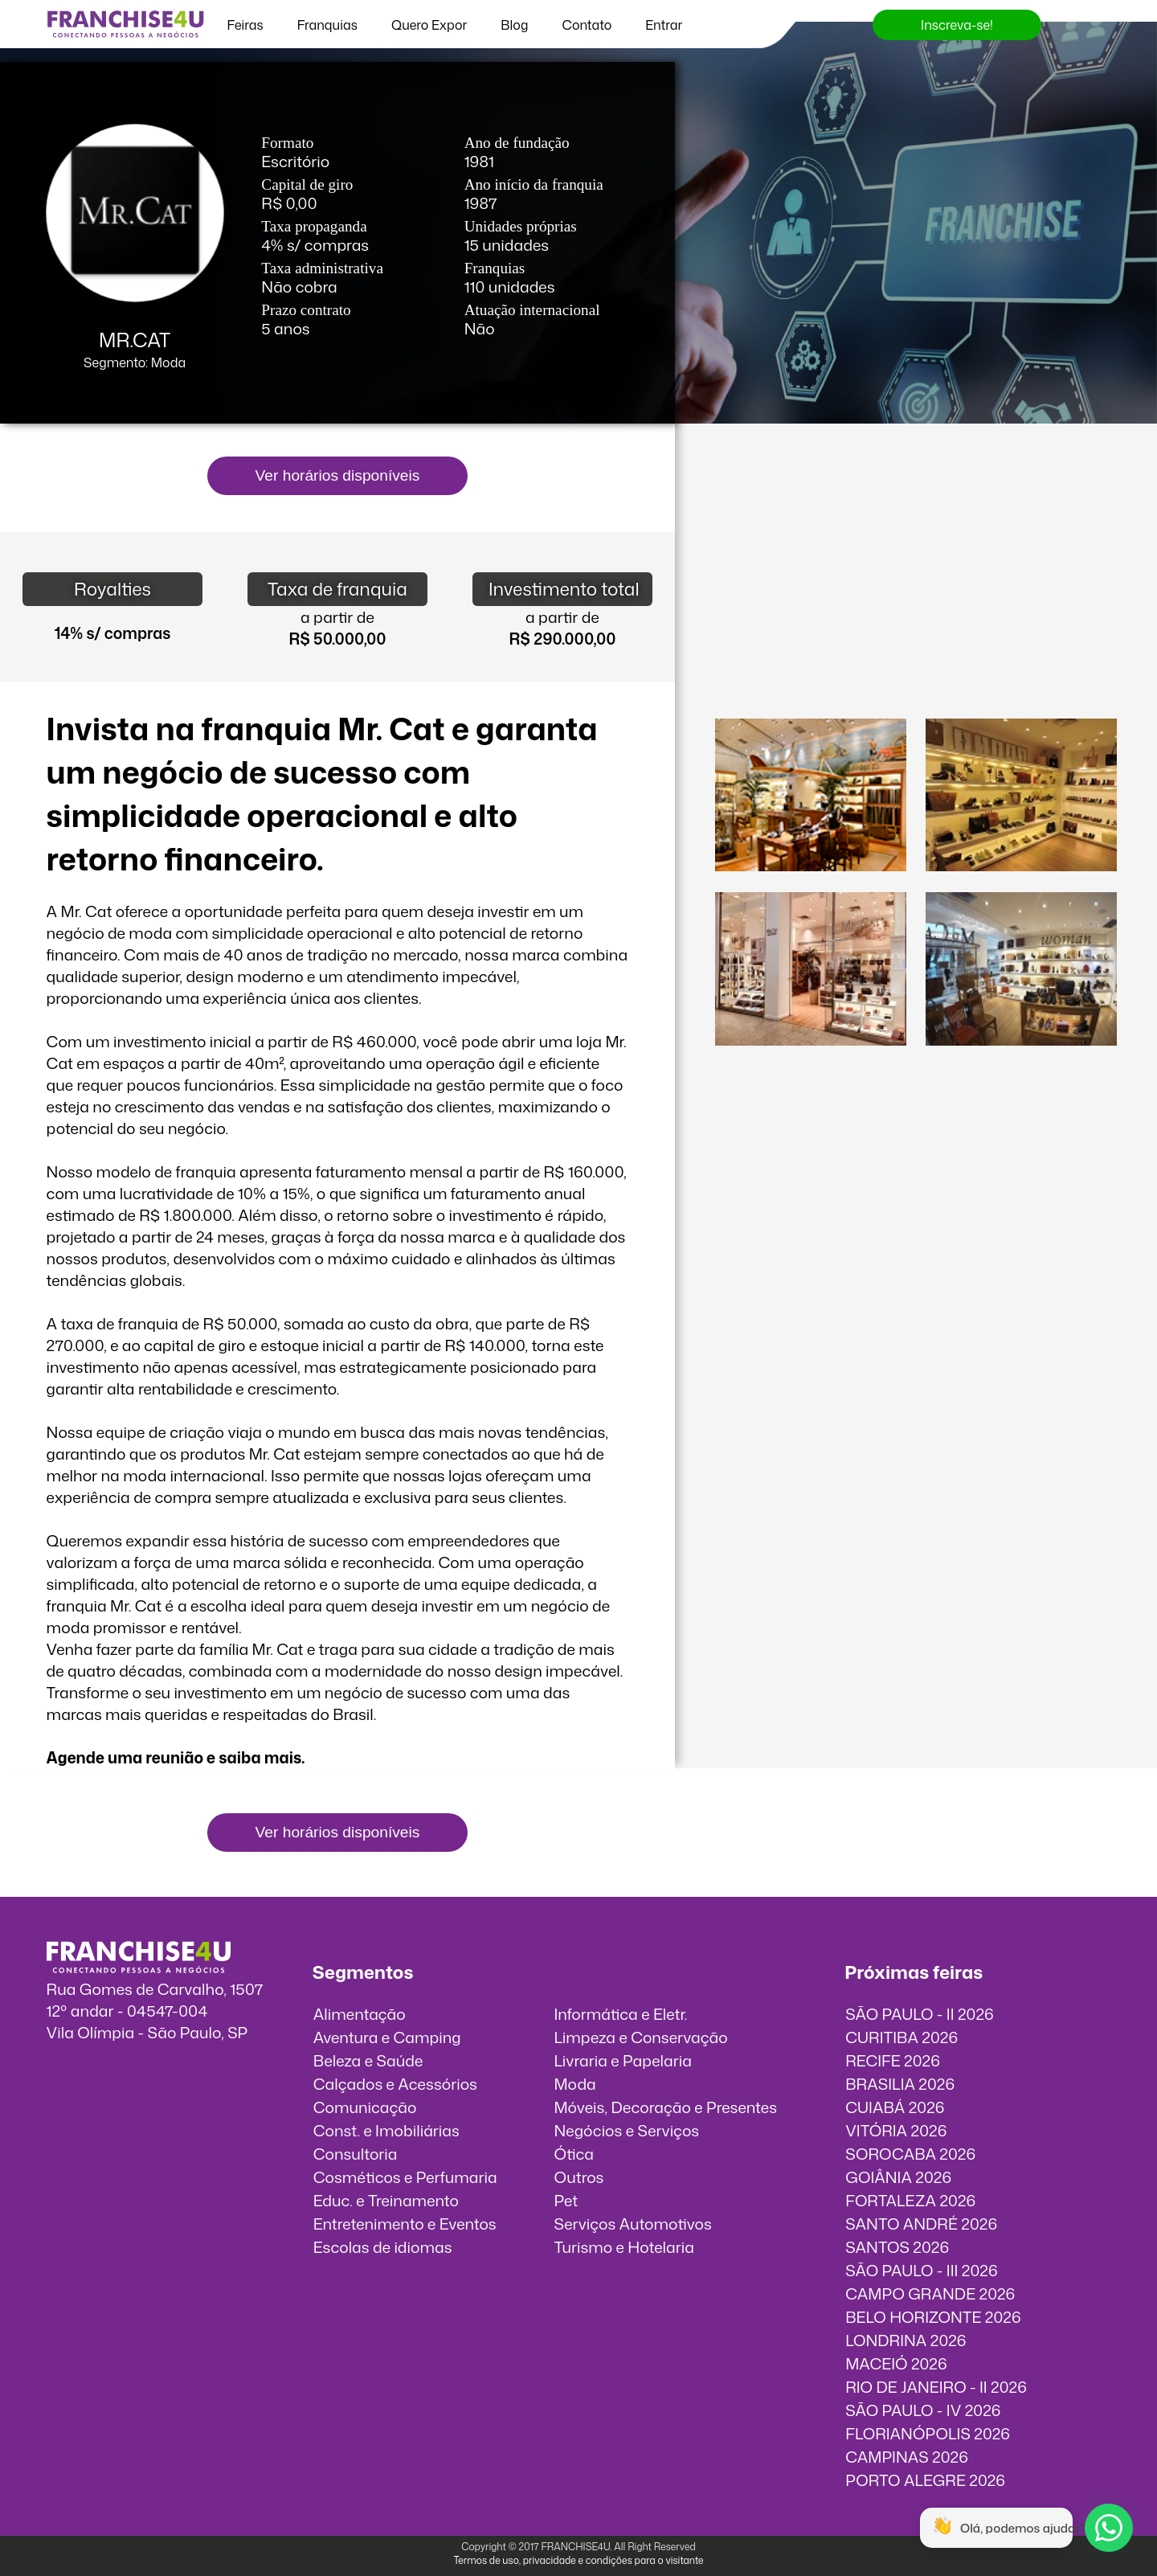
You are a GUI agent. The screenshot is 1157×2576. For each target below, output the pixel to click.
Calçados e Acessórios (395, 2084)
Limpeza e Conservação (640, 2037)
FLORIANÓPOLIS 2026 (927, 2433)
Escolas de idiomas (382, 2247)
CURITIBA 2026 (901, 2037)
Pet (566, 2200)
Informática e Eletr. (620, 2014)
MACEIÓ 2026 (896, 2363)
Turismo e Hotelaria (623, 2247)
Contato (587, 25)
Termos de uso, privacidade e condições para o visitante (578, 2560)
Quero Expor (429, 25)
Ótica (574, 2153)
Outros (578, 2177)
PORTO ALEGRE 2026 (925, 2480)
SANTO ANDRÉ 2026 (921, 2223)
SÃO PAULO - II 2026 (919, 2014)
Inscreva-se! (957, 25)
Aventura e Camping (387, 2037)
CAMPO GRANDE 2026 (930, 2293)
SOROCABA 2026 (910, 2153)
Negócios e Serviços (626, 2130)
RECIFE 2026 (892, 2060)
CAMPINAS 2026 (906, 2456)
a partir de (337, 617)
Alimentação (359, 2014)
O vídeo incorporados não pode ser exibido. (916, 520)
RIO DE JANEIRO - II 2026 (936, 2387)
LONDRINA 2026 (905, 2340)
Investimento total (564, 588)
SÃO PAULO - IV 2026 (922, 2410)
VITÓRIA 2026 (895, 2130)
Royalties (112, 588)
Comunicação (365, 2107)
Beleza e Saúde (368, 2060)
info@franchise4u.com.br (136, 2054)
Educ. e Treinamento (386, 2200)
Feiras (245, 25)
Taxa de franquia (337, 588)
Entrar (663, 25)
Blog (514, 25)
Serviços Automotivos (632, 2223)
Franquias (327, 25)
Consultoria (355, 2153)
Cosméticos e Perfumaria (405, 2177)
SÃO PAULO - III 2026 (921, 2270)
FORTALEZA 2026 (910, 2200)
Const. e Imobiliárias (386, 2130)
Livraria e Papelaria (623, 2060)
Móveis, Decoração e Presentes (665, 2107)
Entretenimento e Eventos (405, 2223)
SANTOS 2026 (897, 2247)
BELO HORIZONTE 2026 (932, 2317)
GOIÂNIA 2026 (898, 2177)
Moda (574, 2084)
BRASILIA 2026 (900, 2084)
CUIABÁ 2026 (894, 2107)
